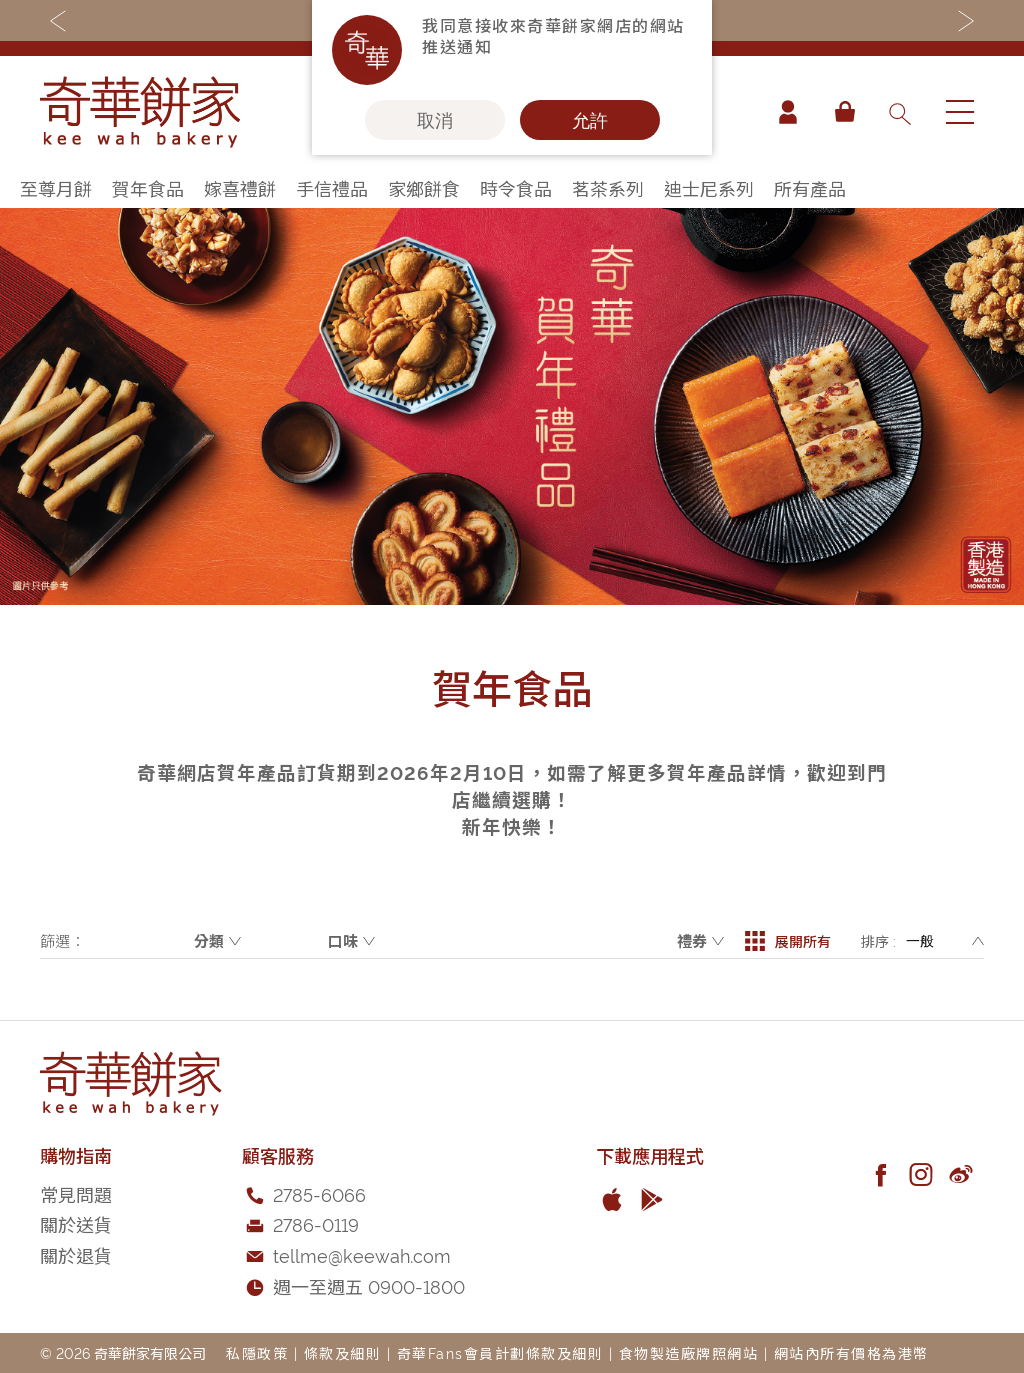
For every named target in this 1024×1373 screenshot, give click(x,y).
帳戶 (788, 112)
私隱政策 (257, 1352)
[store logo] (140, 112)
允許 (590, 120)
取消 (435, 120)
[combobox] (899, 112)
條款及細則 (343, 1352)
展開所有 (788, 941)
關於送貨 (76, 1223)
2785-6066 (319, 1193)
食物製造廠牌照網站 (689, 1352)
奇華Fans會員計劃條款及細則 (500, 1352)
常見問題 (76, 1193)
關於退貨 (76, 1254)
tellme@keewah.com (362, 1254)
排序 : (878, 940)
